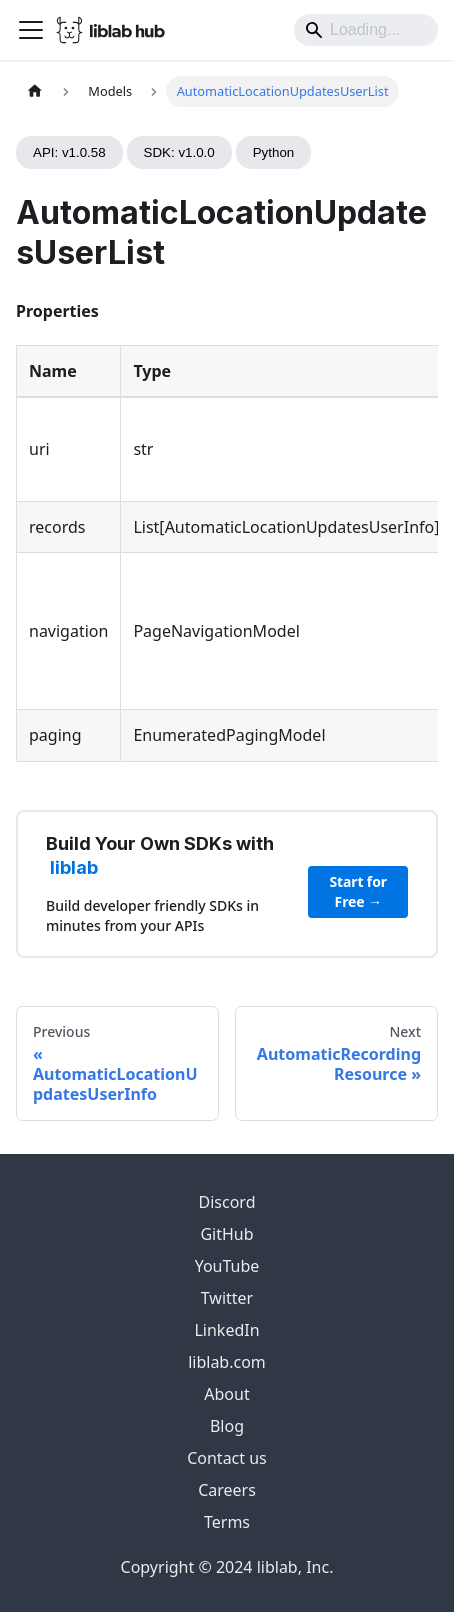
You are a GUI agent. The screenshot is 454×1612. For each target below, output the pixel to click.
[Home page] (35, 91)
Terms (227, 1522)
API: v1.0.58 (69, 152)
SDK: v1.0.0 (179, 152)
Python (274, 152)
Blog (227, 1426)
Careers (227, 1490)
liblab (74, 867)
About (226, 1394)
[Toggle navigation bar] (31, 30)
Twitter (227, 1298)
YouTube (227, 1266)
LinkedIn (226, 1330)
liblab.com (227, 1362)
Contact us (227, 1458)
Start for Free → (358, 891)
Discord (227, 1202)
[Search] (366, 30)
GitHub (226, 1234)
